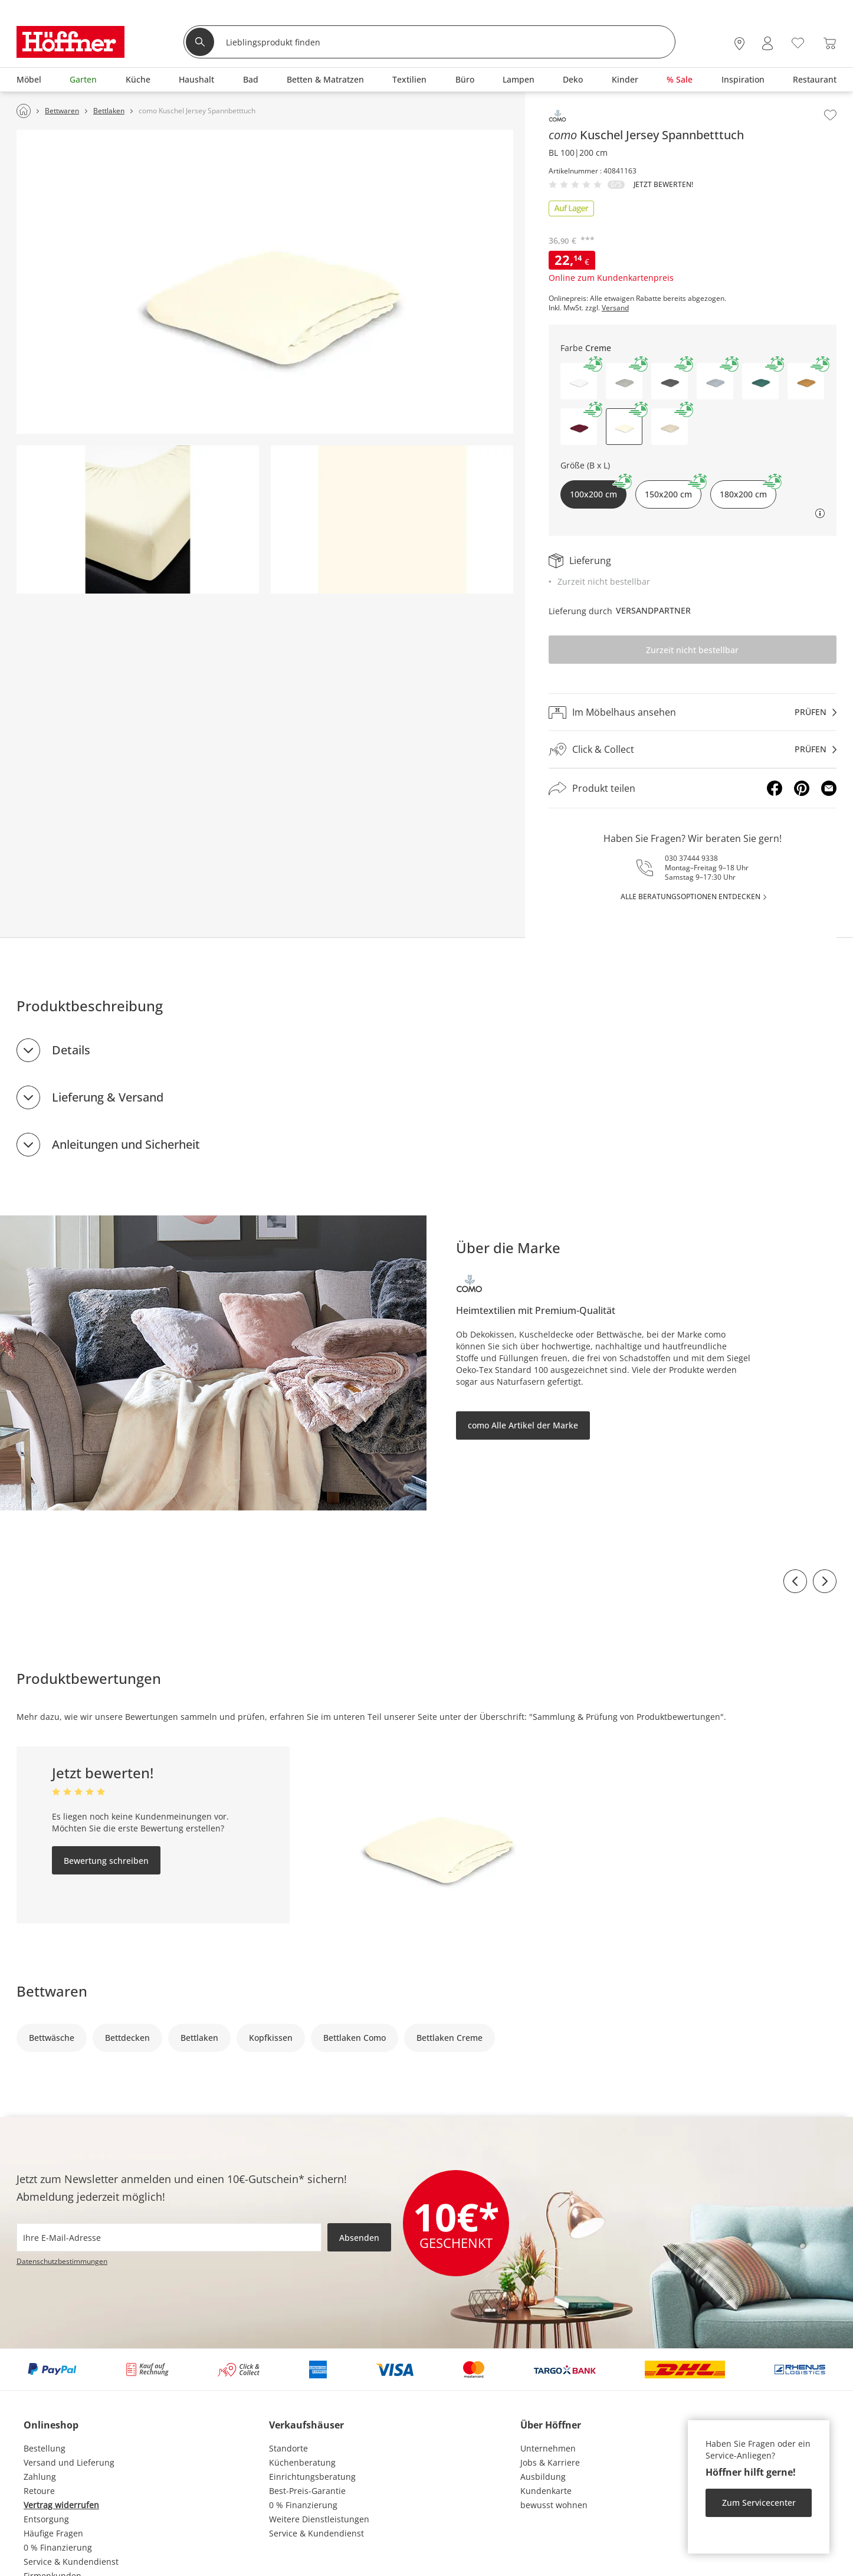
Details (71, 1050)
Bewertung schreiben (106, 1860)
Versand (615, 308)
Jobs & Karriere (550, 2462)
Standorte (288, 2448)
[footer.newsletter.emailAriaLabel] (169, 2237)
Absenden (359, 2237)
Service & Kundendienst (71, 2561)
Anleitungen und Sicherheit (126, 1144)
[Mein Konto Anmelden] (767, 43)
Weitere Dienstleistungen (319, 2519)
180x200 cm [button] (748, 490)
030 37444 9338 (691, 858)
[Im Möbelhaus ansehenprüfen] (692, 712)
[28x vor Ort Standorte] (739, 43)
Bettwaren (52, 1991)
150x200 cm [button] (673, 490)
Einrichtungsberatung (312, 2476)
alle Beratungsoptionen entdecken (690, 897)
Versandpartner (653, 610)
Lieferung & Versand (107, 1097)
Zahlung (40, 2476)
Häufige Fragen (53, 2533)
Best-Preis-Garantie (307, 2490)
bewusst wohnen (554, 2505)
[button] (578, 381)
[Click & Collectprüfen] (692, 749)
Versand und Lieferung (69, 2462)
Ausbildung (543, 2476)
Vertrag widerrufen (61, 2505)
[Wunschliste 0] (797, 42)
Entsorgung (46, 2519)
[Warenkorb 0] (829, 43)
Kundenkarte (546, 2490)
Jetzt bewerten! (663, 184)
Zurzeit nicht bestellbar (692, 650)
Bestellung (44, 2448)
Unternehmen (548, 2448)
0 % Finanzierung (58, 2547)
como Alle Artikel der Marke (523, 1425)
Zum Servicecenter (759, 2502)
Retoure (39, 2490)
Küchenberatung (302, 2462)
